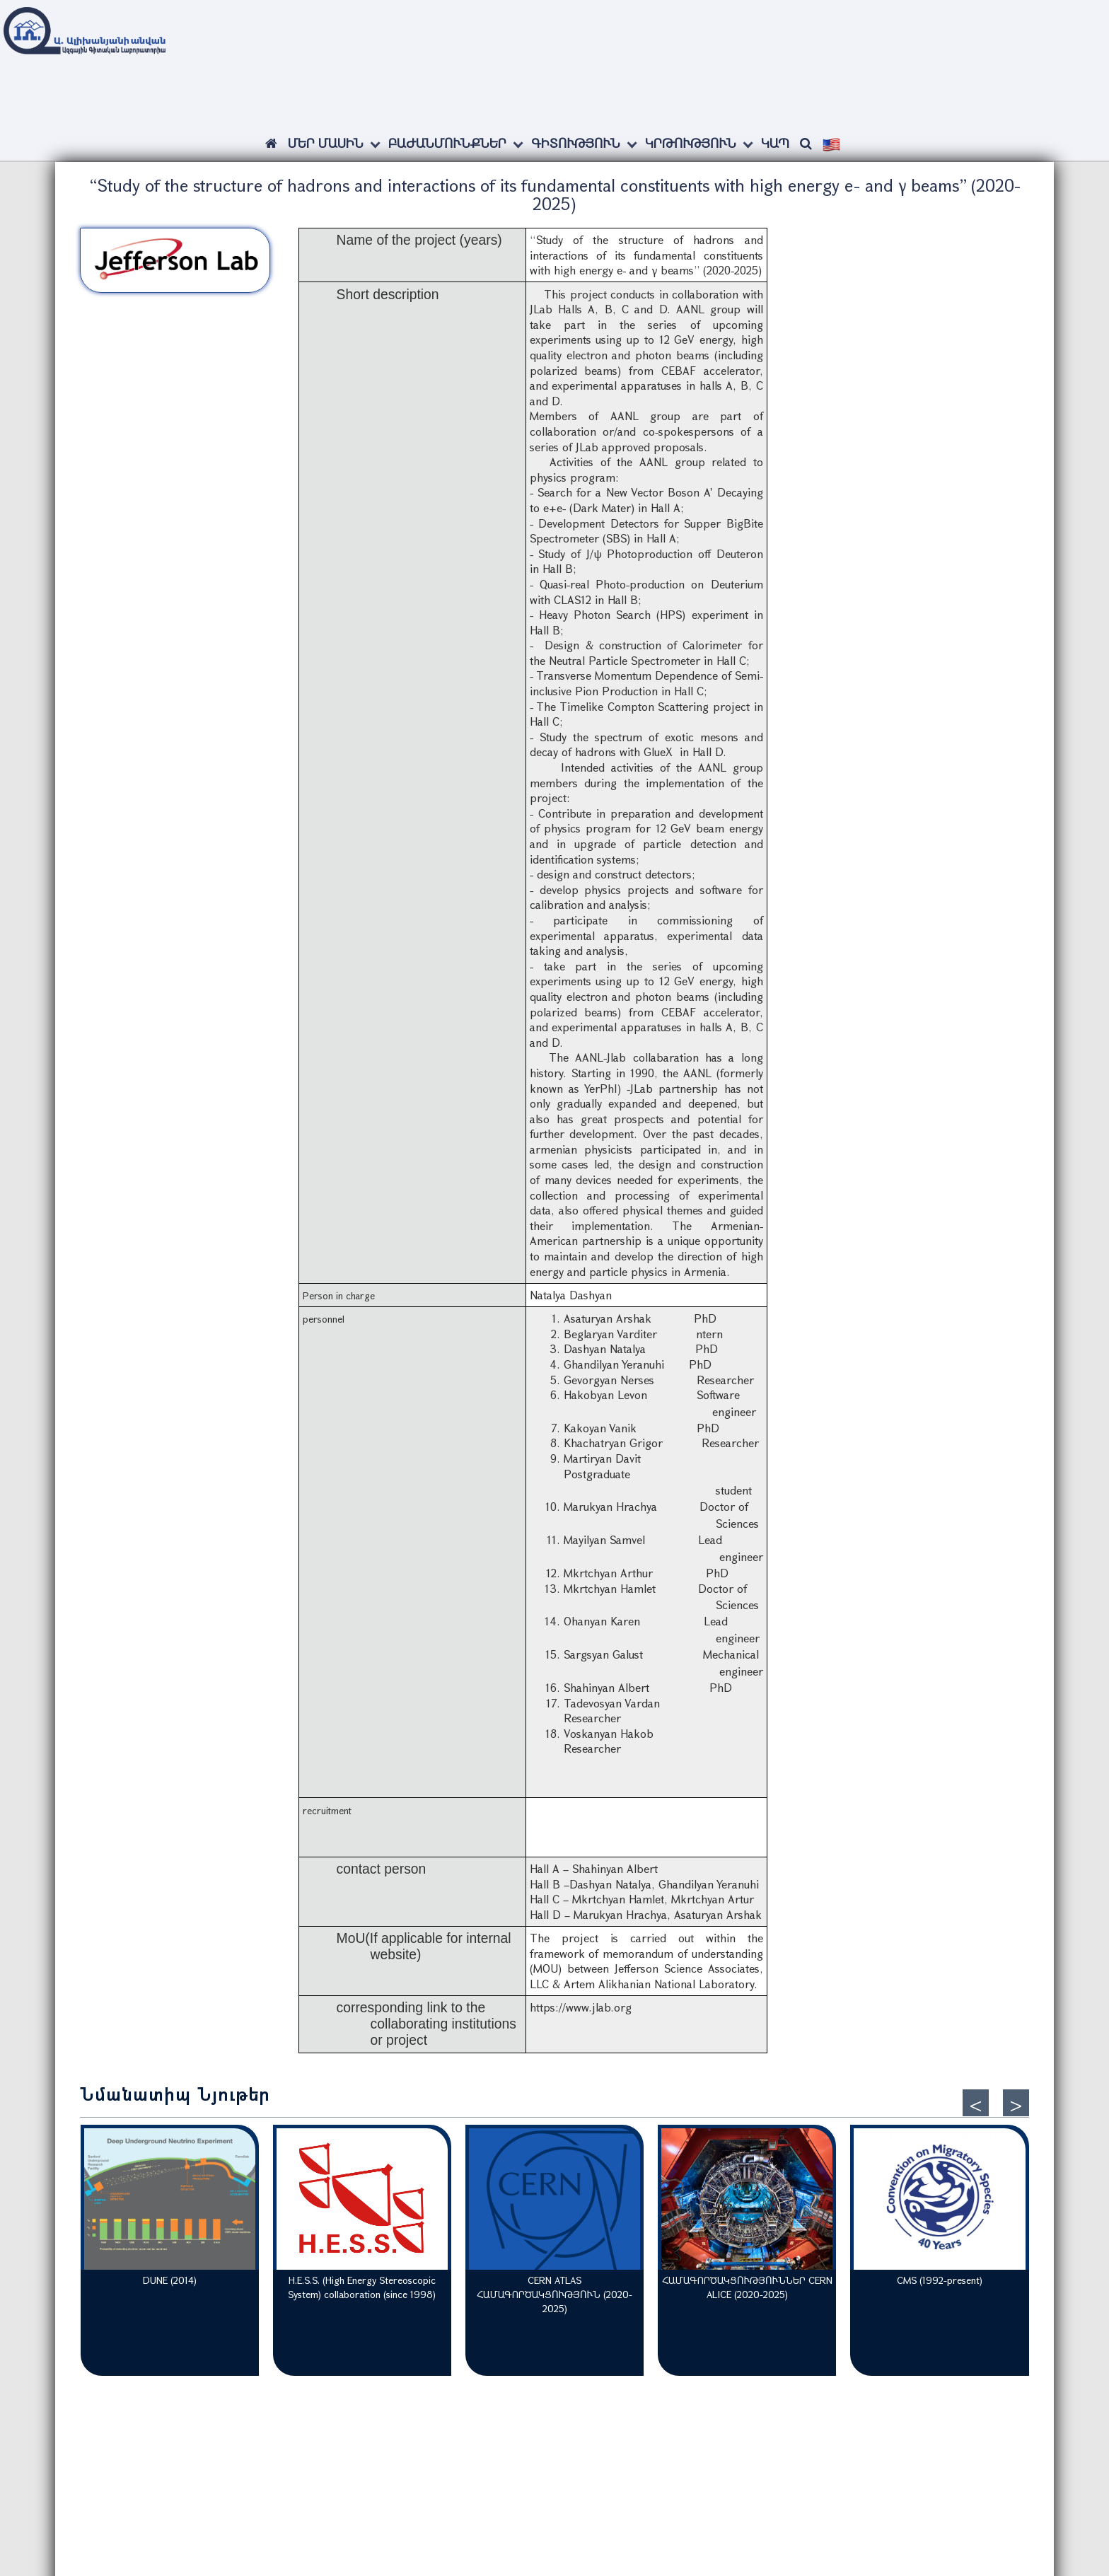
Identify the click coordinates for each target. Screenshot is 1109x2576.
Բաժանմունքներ (447, 143)
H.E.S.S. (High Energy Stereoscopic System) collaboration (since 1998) (362, 2287)
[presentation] (976, 2102)
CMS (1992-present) (939, 2280)
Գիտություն (575, 143)
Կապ (775, 143)
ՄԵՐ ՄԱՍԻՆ (326, 143)
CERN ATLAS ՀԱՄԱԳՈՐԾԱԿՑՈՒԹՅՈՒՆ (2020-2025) (554, 2294)
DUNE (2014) (170, 2280)
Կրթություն (690, 143)
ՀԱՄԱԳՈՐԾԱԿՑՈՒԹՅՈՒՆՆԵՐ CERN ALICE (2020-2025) (747, 2287)
